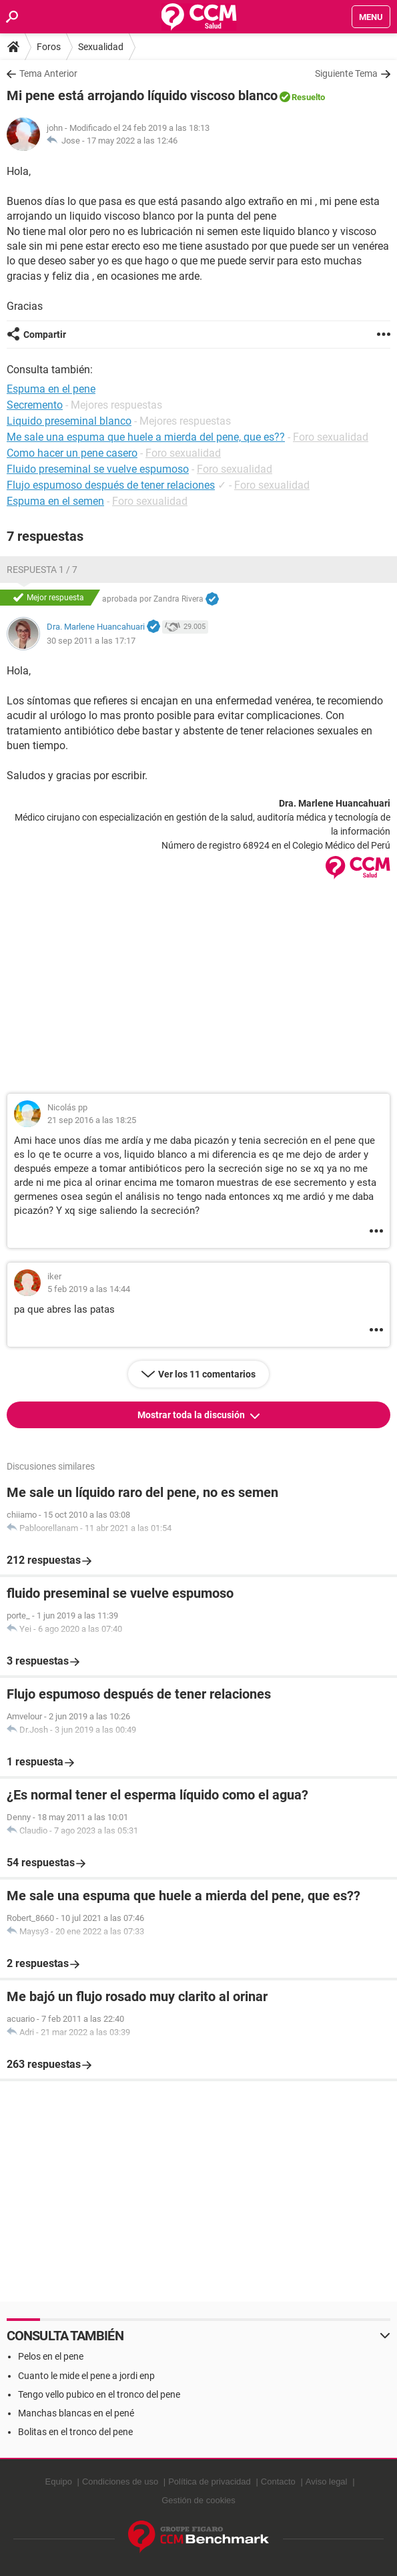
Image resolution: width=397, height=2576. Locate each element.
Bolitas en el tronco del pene (75, 2431)
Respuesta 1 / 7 (42, 569)
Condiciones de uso (120, 2482)
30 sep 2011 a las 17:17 (91, 641)
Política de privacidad (209, 2482)
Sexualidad (100, 46)
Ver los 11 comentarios (207, 1374)
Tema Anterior (48, 73)
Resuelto (308, 97)
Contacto (278, 2482)
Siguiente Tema (346, 73)
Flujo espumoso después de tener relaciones (111, 485)
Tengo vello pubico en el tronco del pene (99, 2394)
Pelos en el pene (50, 2356)
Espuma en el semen (55, 501)
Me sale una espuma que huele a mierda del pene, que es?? (146, 437)
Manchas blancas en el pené (76, 2413)
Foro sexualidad (330, 437)
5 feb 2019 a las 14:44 (88, 1289)
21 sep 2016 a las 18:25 (91, 1120)
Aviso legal (327, 2482)
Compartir (44, 334)
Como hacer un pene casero (72, 453)
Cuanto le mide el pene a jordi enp (86, 2375)
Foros (49, 46)
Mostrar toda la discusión (192, 1415)
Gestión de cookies (198, 2500)
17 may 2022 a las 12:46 (132, 141)
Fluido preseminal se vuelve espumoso (98, 469)
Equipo (58, 2482)
